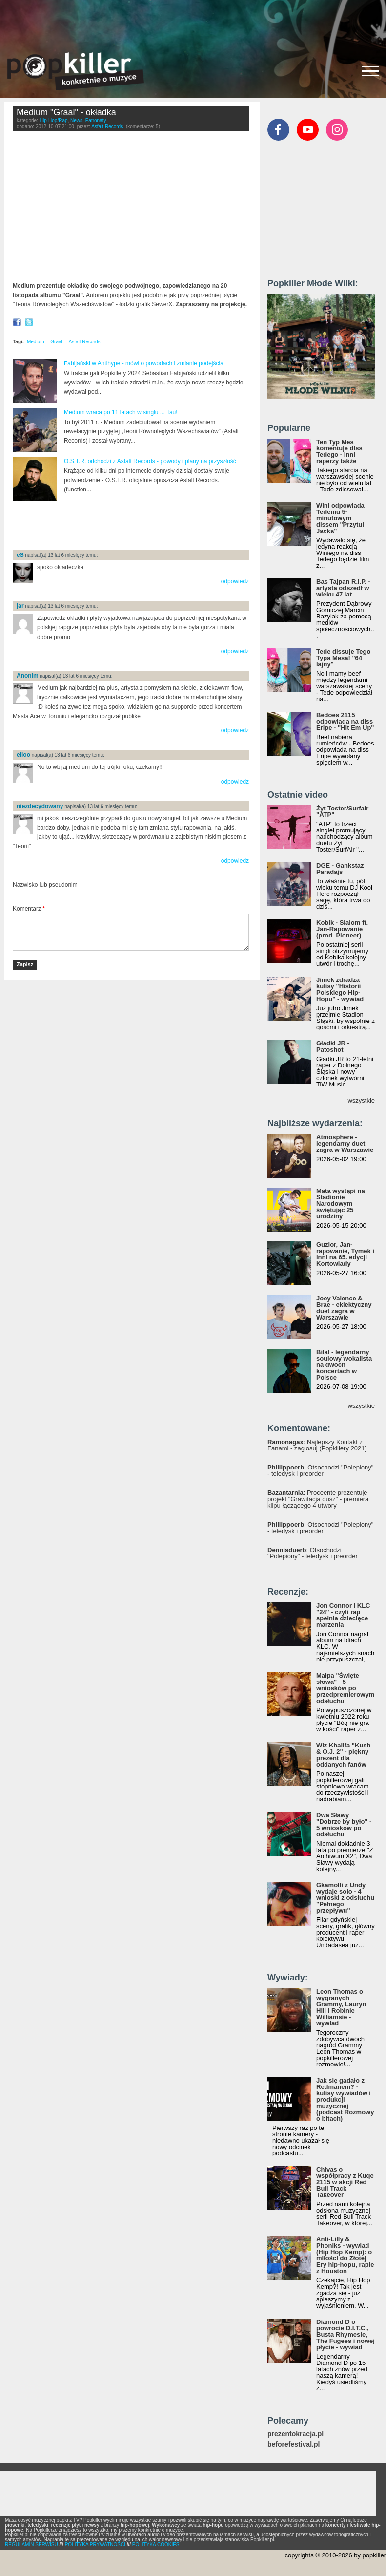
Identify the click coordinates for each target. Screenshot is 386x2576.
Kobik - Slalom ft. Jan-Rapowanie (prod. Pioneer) (342, 929)
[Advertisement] (193, 22)
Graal (56, 341)
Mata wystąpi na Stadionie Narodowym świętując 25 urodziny (340, 1203)
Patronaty (95, 120)
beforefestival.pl (293, 2444)
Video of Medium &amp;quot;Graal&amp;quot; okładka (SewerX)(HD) (131, 208)
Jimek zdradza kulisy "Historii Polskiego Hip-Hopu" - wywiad (340, 989)
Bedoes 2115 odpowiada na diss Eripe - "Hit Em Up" (345, 721)
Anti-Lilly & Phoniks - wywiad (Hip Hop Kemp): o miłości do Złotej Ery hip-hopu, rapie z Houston (345, 2255)
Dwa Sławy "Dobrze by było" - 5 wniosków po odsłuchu (343, 1824)
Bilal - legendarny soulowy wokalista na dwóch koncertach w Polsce (344, 1364)
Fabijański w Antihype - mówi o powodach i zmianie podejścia (143, 363)
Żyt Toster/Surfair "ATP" (342, 811)
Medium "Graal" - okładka (66, 112)
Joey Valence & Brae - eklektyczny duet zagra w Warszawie (343, 1308)
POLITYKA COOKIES (156, 2544)
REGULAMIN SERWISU (31, 2544)
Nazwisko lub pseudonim (45, 884)
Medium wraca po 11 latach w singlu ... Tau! (121, 412)
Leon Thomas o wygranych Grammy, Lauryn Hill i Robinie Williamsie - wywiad (341, 2007)
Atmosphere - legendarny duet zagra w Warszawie (344, 1143)
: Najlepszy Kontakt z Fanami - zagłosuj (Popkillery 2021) (317, 1445)
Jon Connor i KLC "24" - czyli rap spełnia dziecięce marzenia (343, 1615)
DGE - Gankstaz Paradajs (340, 868)
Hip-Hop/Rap (54, 120)
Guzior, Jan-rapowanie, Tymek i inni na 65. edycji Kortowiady (345, 1254)
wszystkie (361, 1100)
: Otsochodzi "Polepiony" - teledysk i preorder (320, 1470)
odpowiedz (235, 581)
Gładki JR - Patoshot (332, 1046)
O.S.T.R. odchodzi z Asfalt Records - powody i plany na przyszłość (150, 461)
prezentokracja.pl (295, 2434)
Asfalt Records (107, 126)
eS (20, 555)
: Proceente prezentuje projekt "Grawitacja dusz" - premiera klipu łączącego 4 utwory (317, 1499)
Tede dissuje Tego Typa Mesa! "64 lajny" (343, 658)
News (76, 120)
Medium (35, 341)
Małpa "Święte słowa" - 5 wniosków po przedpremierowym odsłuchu (345, 1688)
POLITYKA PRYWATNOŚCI (95, 2544)
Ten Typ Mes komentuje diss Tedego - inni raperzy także (339, 451)
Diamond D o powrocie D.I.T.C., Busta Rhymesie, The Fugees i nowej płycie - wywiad (345, 2334)
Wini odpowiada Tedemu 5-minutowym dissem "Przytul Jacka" (340, 518)
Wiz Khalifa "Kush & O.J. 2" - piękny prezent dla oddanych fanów (343, 1755)
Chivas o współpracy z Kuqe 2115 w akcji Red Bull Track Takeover (345, 2182)
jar (20, 605)
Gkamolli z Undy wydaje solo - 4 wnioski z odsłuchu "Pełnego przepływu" (345, 1897)
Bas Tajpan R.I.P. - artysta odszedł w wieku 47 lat (343, 588)
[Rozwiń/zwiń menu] (370, 71)
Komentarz (29, 908)
